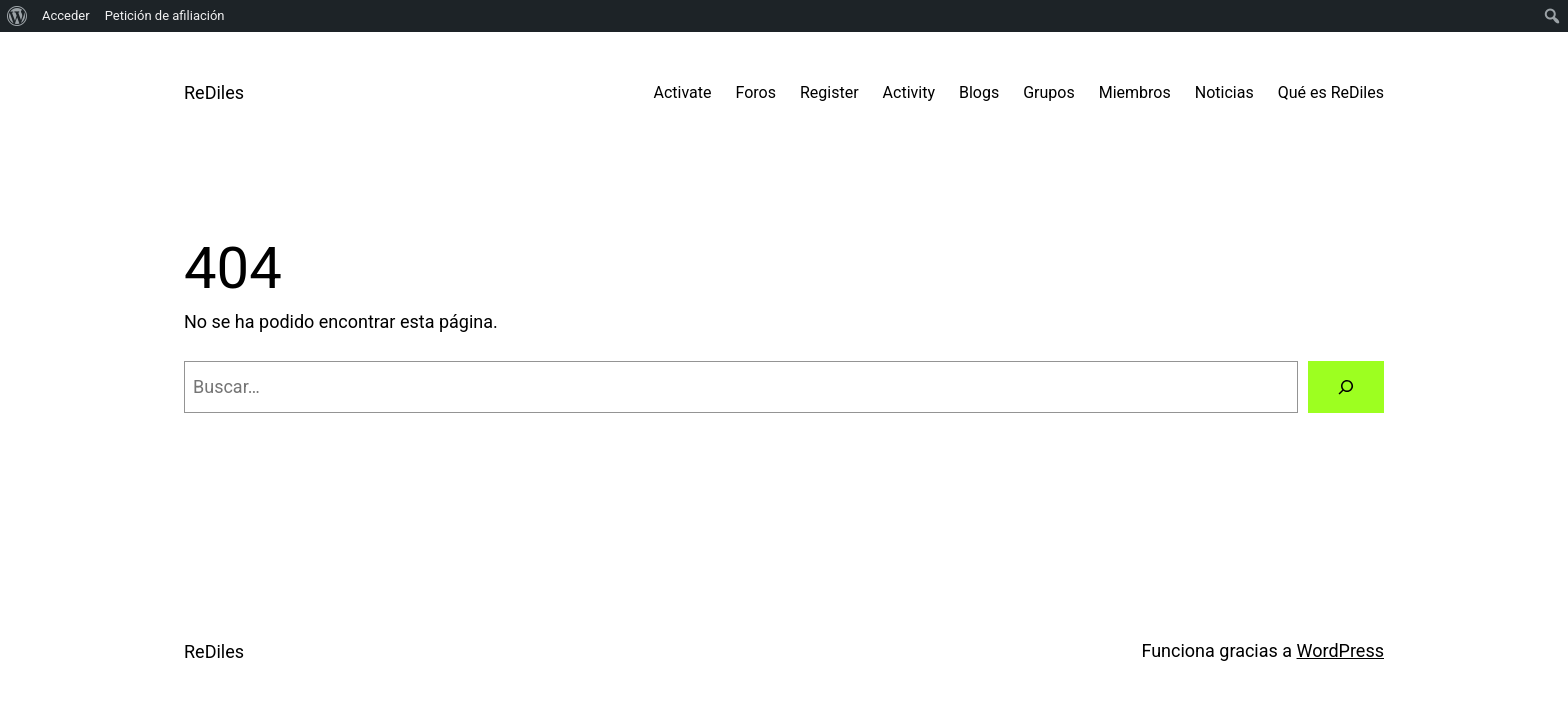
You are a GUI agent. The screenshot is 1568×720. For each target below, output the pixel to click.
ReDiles (214, 92)
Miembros (1135, 92)
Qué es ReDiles (1331, 92)
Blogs (979, 92)
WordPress (1340, 650)
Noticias (1224, 92)
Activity (909, 92)
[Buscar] (1346, 387)
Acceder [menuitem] (66, 15)
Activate (683, 92)
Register (829, 92)
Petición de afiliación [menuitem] (165, 15)
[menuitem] (17, 16)
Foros (756, 92)
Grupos (1049, 92)
